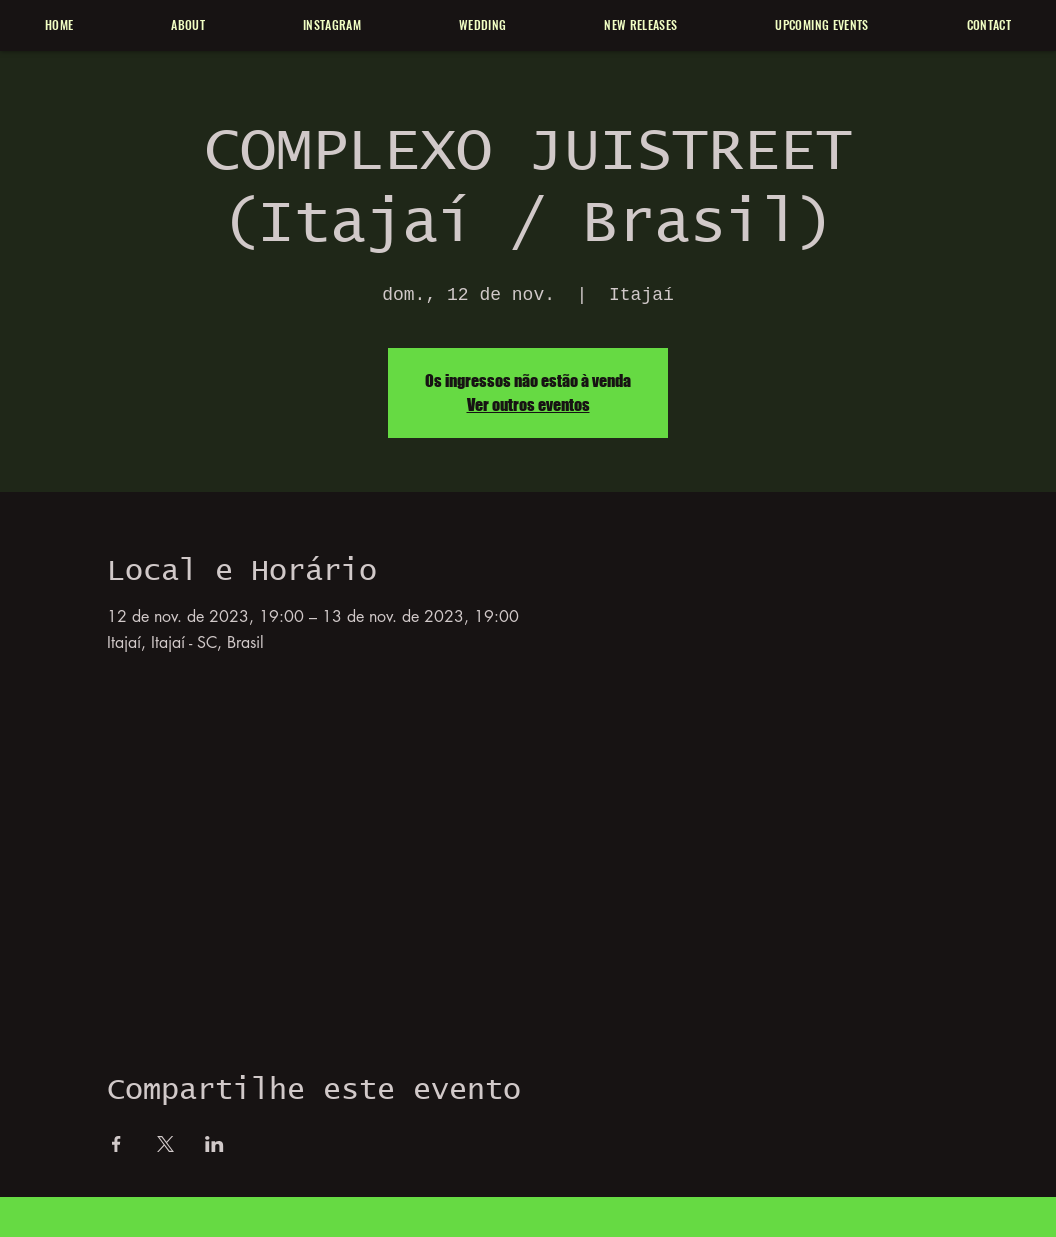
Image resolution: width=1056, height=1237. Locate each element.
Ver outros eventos (528, 404)
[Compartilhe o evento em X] (165, 1144)
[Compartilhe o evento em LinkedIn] (214, 1144)
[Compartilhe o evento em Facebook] (116, 1144)
